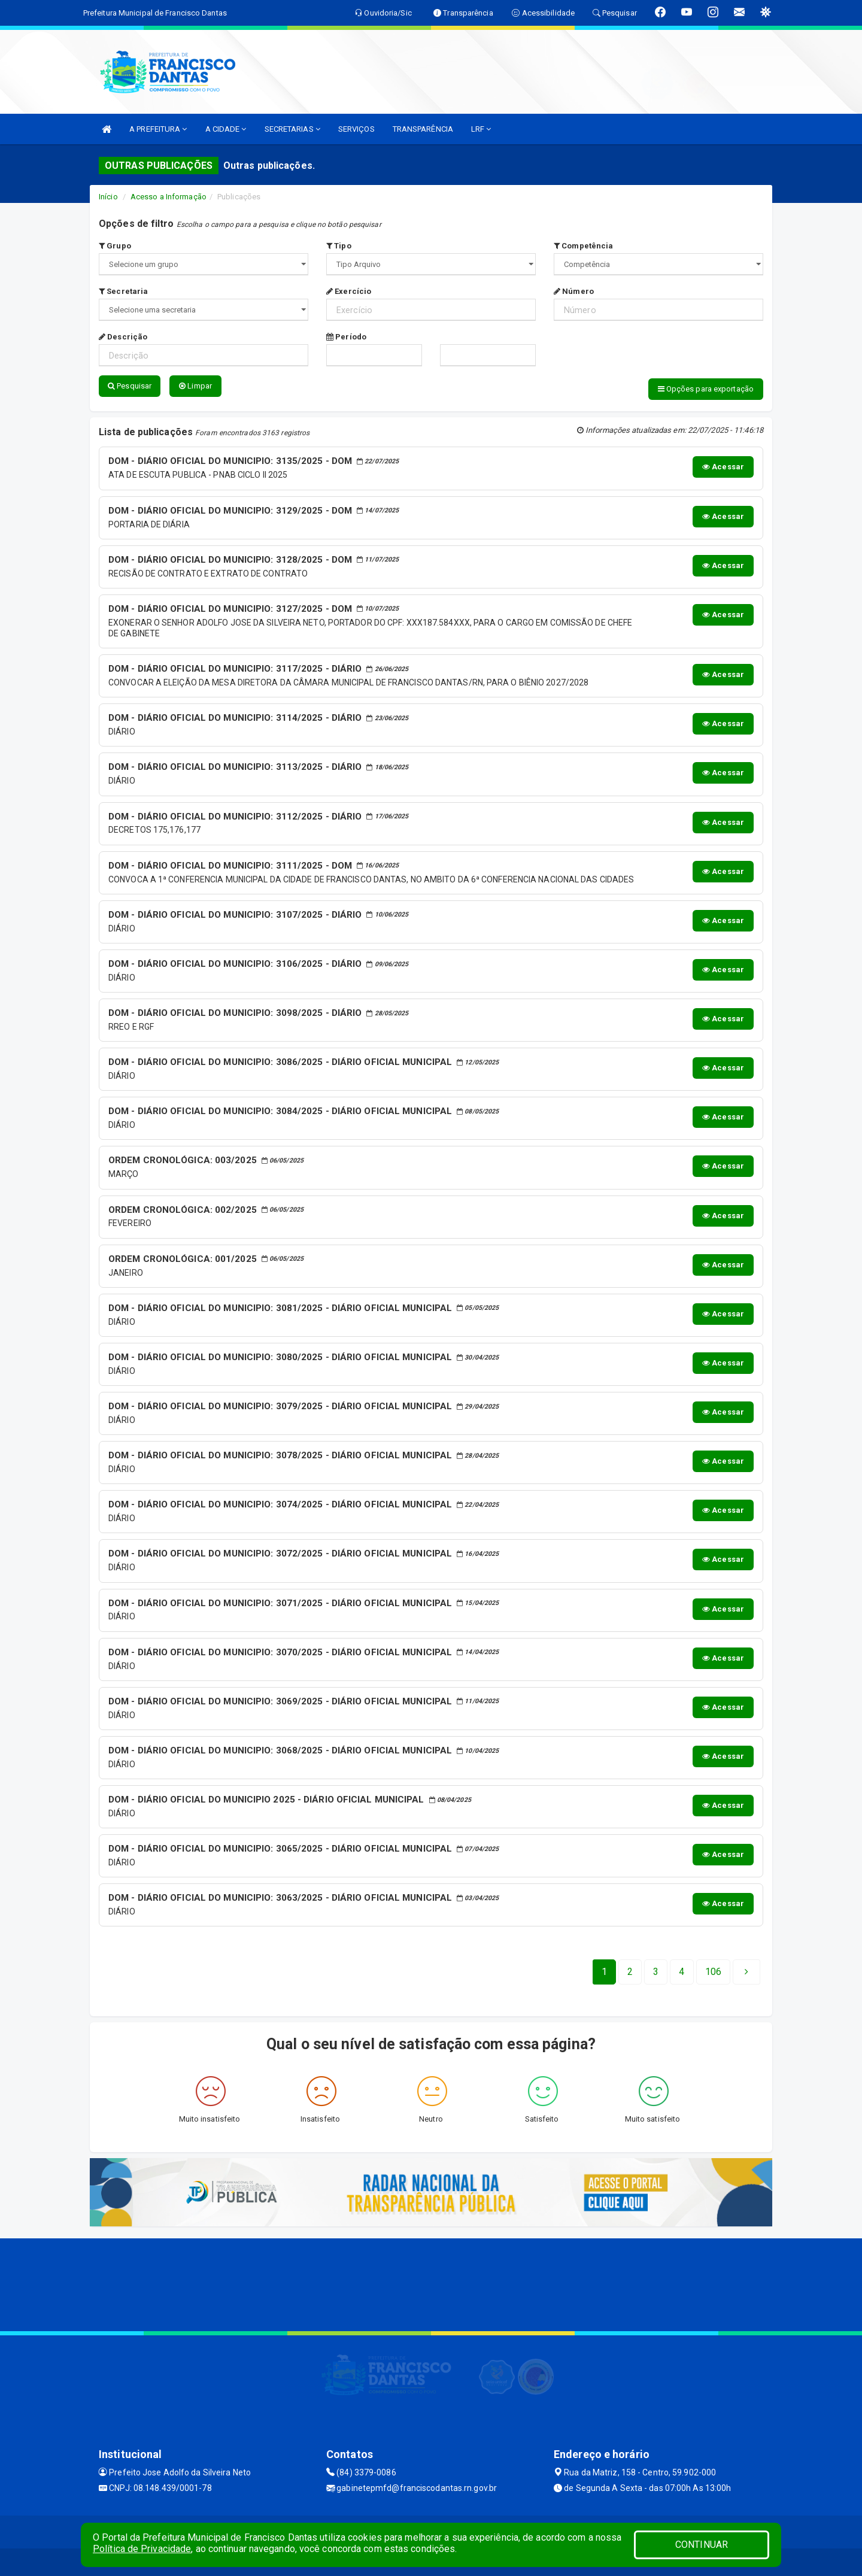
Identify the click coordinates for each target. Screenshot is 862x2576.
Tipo (338, 245)
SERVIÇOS (356, 129)
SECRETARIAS (292, 129)
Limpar (195, 385)
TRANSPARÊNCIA (423, 129)
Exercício (348, 291)
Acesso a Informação (168, 196)
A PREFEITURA (158, 129)
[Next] (713, 1969)
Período (346, 336)
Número (574, 291)
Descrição (123, 336)
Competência (583, 245)
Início (108, 196)
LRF (481, 129)
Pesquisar (129, 385)
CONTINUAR (701, 2544)
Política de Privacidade (142, 2548)
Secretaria (123, 291)
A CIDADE (226, 129)
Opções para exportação (706, 388)
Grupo (115, 245)
